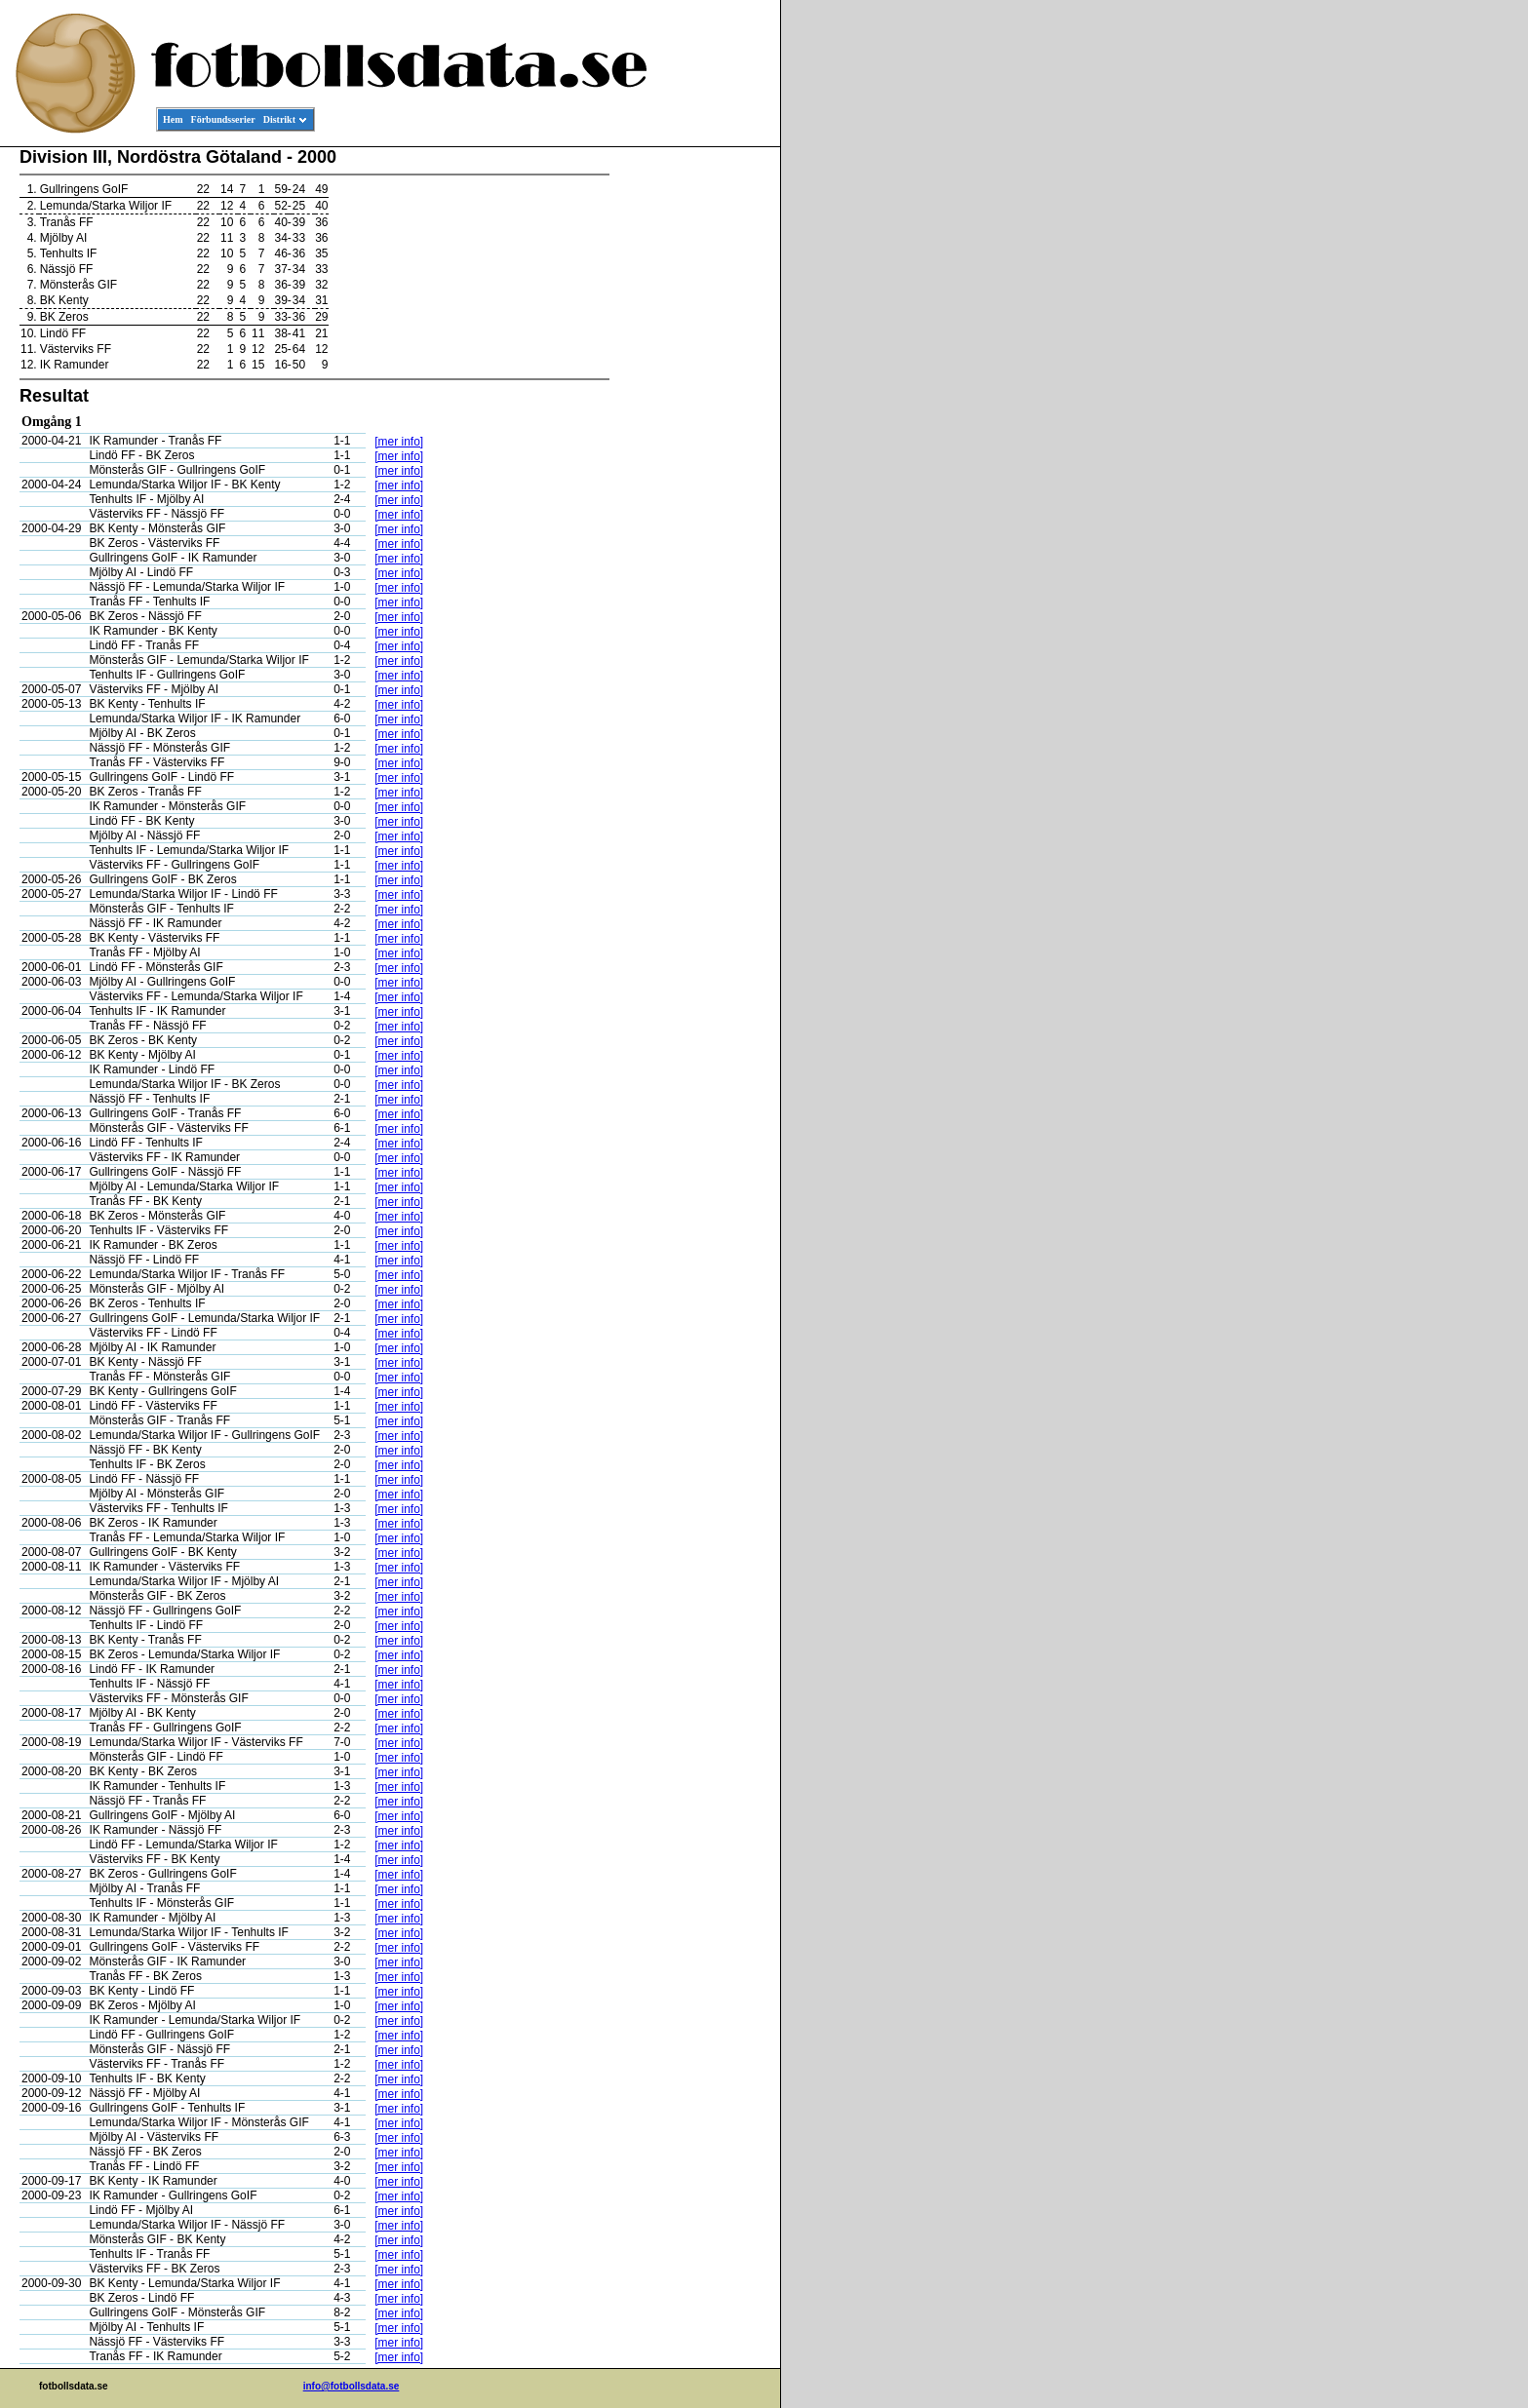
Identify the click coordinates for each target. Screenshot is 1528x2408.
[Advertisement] (692, 444)
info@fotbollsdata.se (351, 2386)
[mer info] (398, 441)
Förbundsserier (223, 119)
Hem (173, 119)
